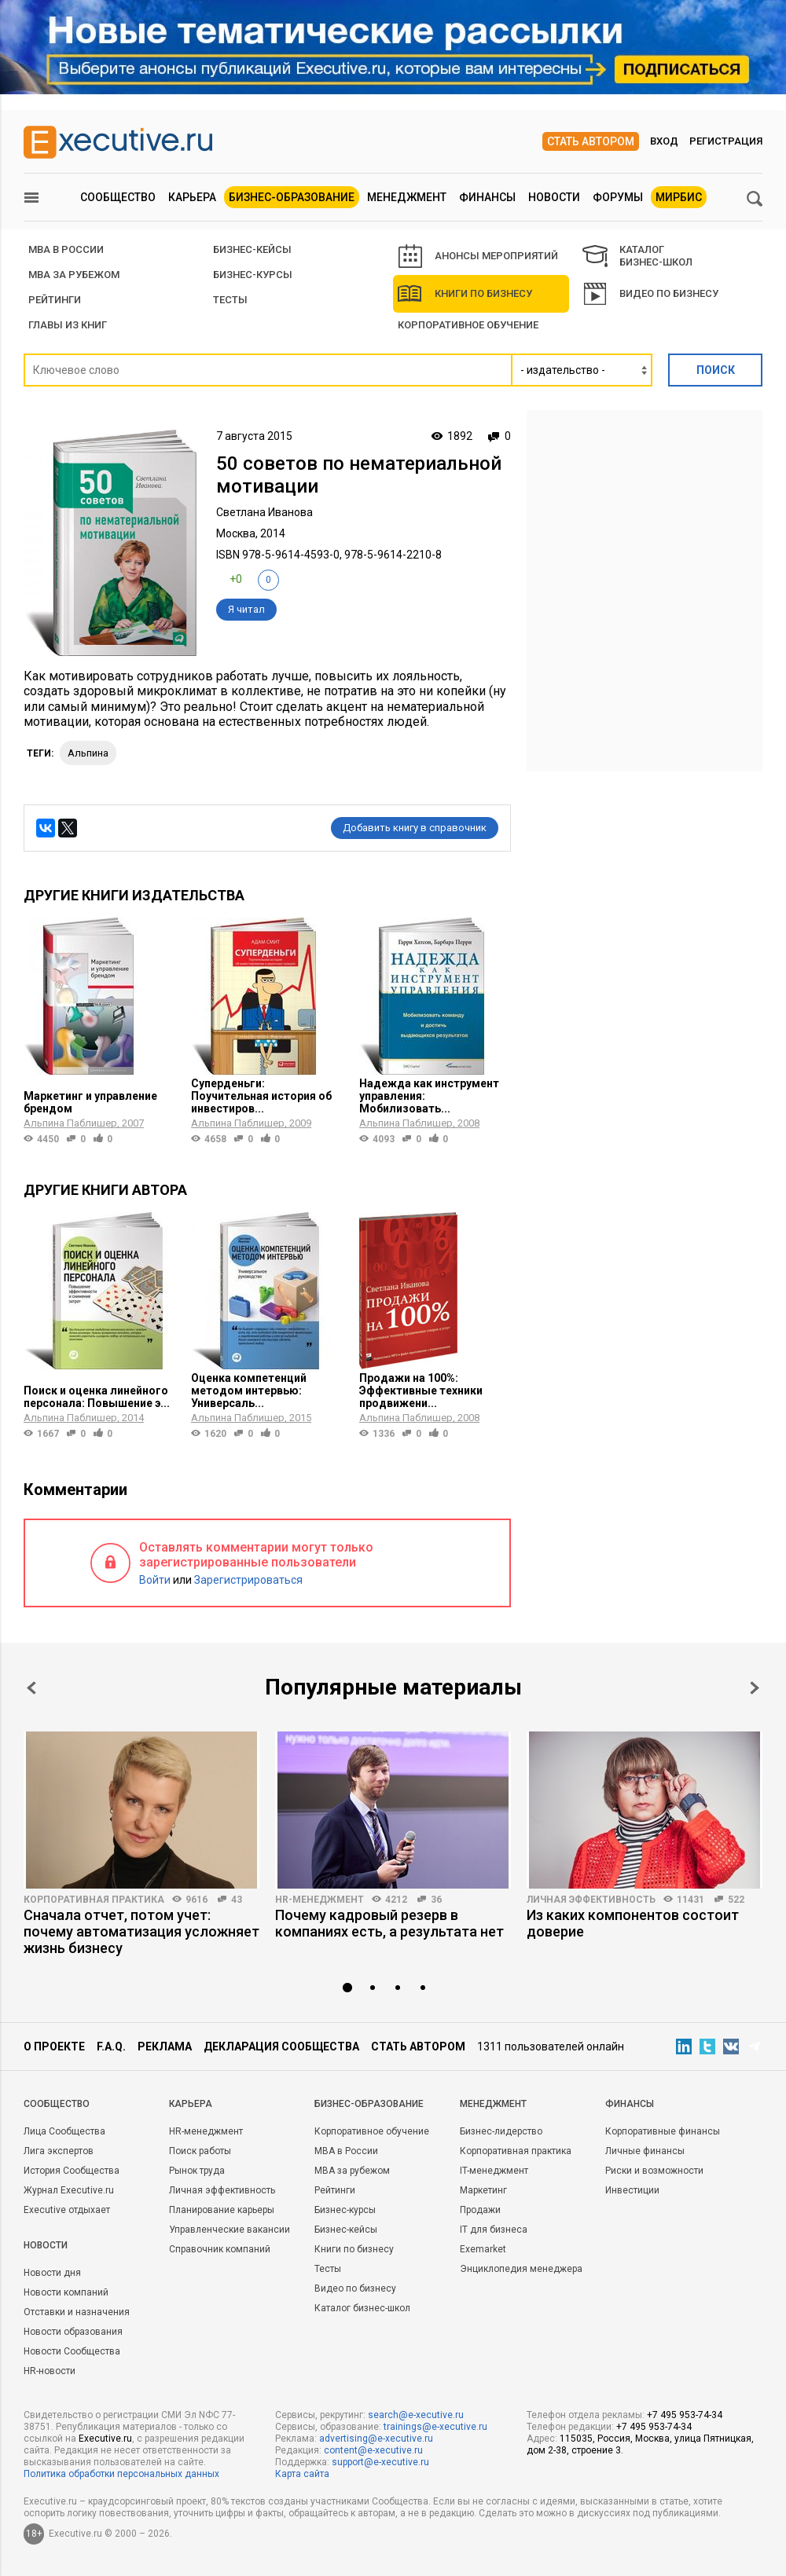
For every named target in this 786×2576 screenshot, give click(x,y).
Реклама (165, 2046)
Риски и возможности (654, 2170)
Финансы (487, 197)
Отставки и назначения (77, 2312)
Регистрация (725, 141)
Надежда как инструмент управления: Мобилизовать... (429, 1096)
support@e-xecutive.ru (380, 2462)
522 (736, 1899)
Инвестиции (632, 2190)
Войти (155, 1580)
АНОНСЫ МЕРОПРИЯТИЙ (478, 256)
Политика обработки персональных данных (121, 2473)
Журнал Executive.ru (69, 2190)
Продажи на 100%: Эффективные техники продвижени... (421, 1390)
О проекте (54, 2046)
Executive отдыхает (67, 2209)
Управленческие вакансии (229, 2229)
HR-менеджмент (319, 1899)
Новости (554, 197)
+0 (236, 578)
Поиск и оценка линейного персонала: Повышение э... (97, 1396)
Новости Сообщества (72, 2351)
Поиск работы (200, 2150)
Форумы (618, 197)
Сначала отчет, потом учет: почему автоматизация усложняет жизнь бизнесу (141, 1931)
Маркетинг (483, 2190)
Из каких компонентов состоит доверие (633, 1923)
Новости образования (73, 2331)
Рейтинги (334, 2190)
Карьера (192, 197)
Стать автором (590, 141)
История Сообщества (71, 2170)
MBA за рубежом (73, 274)
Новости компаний (66, 2292)
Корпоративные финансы (662, 2131)
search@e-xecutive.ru (416, 2414)
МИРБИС (679, 197)
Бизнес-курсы (252, 274)
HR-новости (49, 2370)
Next (754, 1687)
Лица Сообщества (64, 2131)
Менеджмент (406, 197)
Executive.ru (105, 2438)
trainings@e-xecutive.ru (435, 2426)
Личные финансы (645, 2150)
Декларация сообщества (281, 2046)
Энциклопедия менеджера (521, 2268)
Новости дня (52, 2272)
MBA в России (346, 2150)
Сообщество (118, 197)
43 (236, 1899)
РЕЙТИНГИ (54, 300)
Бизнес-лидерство (501, 2131)
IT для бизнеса (493, 2229)
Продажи (480, 2209)
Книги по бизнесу (465, 293)
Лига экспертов (59, 2150)
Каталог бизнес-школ (362, 2308)
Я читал (246, 609)
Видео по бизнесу (651, 294)
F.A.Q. (111, 2046)
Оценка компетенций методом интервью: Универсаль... (249, 1390)
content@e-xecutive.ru (373, 2450)
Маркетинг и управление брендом (90, 1102)
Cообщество (57, 2103)
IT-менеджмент (494, 2170)
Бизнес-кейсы (345, 2229)
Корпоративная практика (94, 1899)
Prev (31, 1687)
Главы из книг (67, 325)
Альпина (88, 753)
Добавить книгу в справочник (415, 828)
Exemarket (483, 2249)
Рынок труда (197, 2170)
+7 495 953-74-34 (684, 2414)
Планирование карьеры (221, 2209)
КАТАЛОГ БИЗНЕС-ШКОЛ (637, 256)
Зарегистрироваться (248, 1580)
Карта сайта (302, 2473)
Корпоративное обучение (468, 325)
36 (436, 1899)
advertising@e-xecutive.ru (376, 2438)
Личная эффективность (591, 1899)
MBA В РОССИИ (66, 249)
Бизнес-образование (291, 197)
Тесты (230, 300)
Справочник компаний (219, 2249)
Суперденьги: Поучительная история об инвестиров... (261, 1096)
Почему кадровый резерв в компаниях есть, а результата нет (389, 1923)
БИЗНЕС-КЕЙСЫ (252, 249)
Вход (664, 141)
